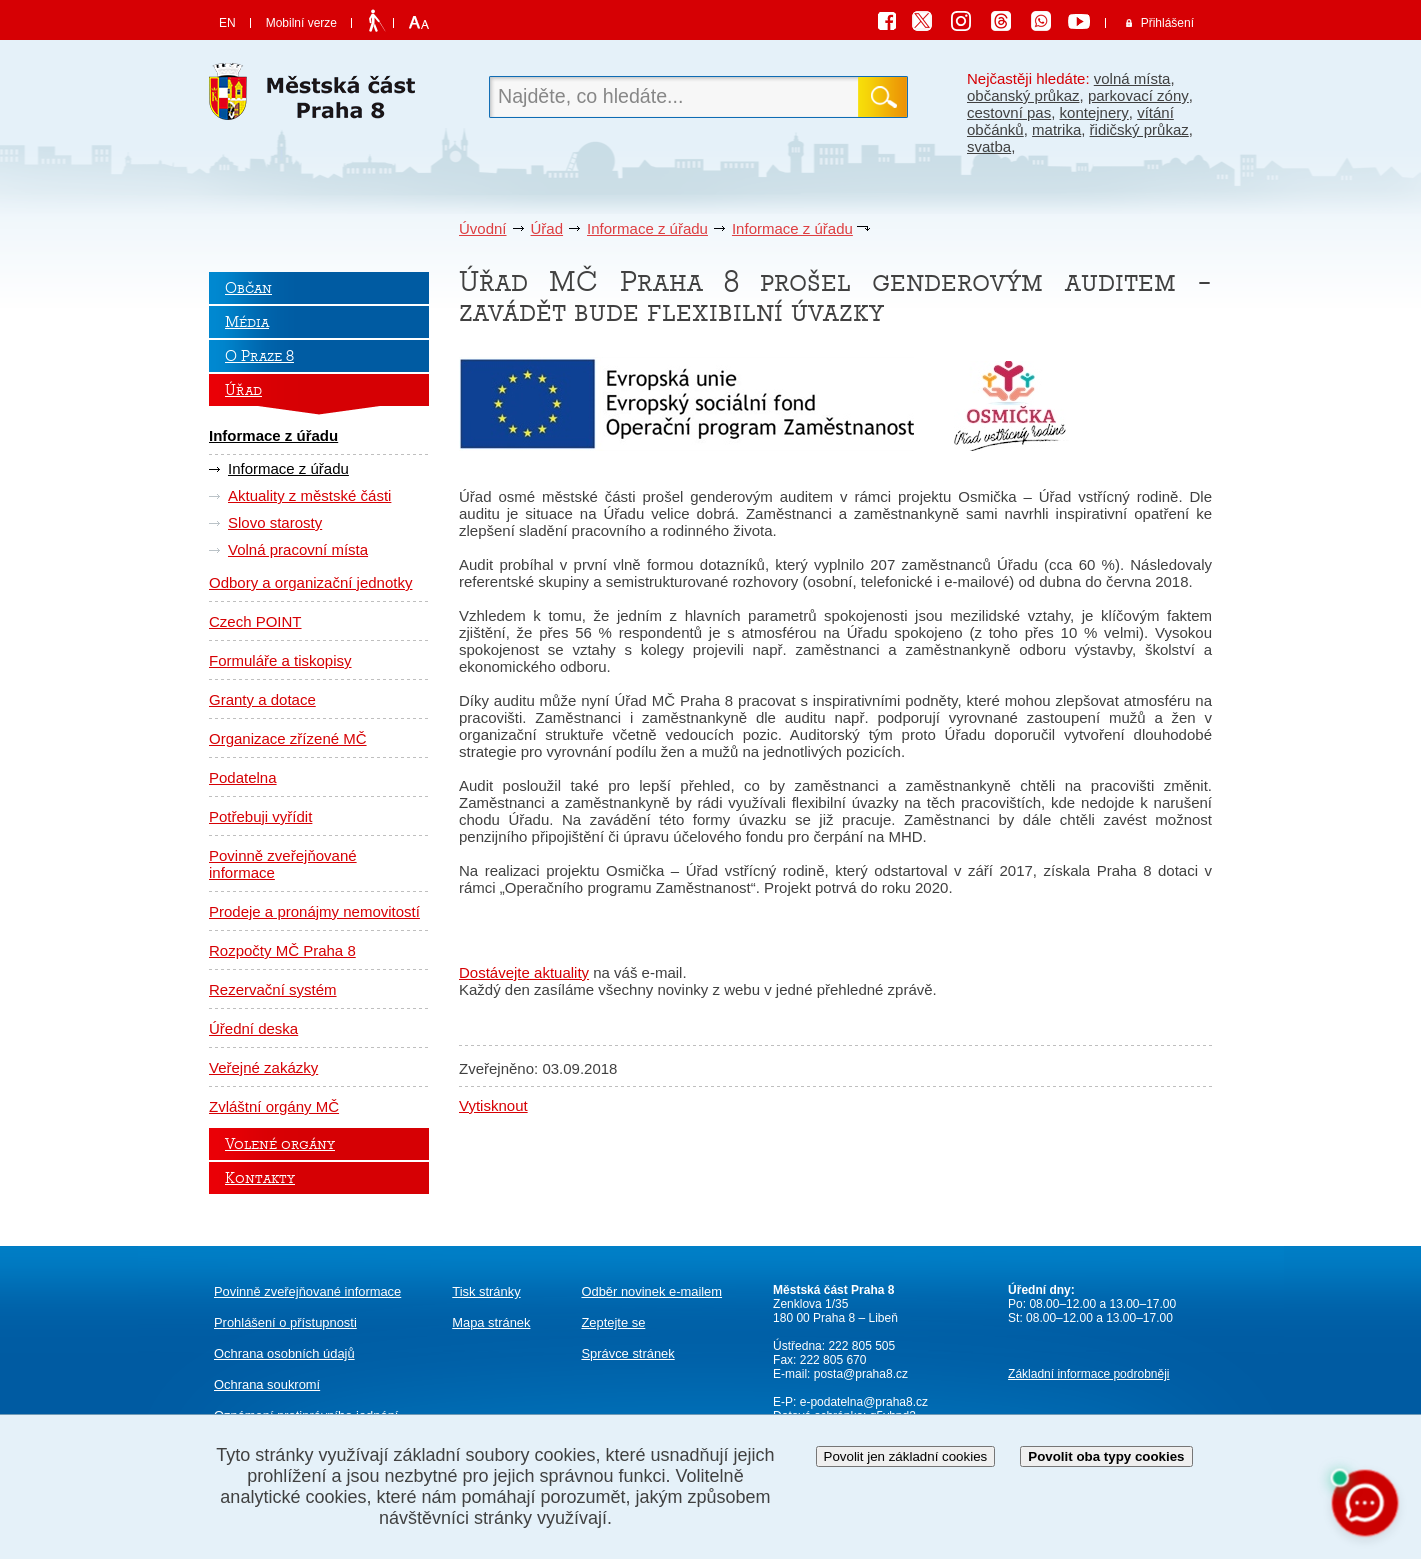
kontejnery (1094, 112)
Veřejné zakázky (263, 1067)
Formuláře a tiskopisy (280, 660)
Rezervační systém (273, 989)
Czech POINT (255, 621)
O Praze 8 (259, 356)
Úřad (547, 228)
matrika (1056, 129)
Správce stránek (627, 1353)
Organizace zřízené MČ (288, 738)
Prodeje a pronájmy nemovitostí (314, 911)
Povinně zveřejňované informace (283, 864)
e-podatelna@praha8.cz (862, 1402)
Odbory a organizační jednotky (310, 582)
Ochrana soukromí (267, 1384)
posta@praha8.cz (861, 1374)
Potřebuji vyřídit (260, 816)
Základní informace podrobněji (1088, 1374)
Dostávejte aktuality (524, 972)
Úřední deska (253, 1028)
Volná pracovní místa (298, 549)
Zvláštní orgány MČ (274, 1106)
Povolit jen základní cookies (906, 1456)
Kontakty (260, 1178)
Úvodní (483, 228)
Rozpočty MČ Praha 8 (282, 950)
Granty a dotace (262, 699)
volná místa (1132, 78)
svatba (989, 146)
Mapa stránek (491, 1322)
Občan (248, 288)
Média (247, 322)
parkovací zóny (1138, 95)
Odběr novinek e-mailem (651, 1291)
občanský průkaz (1023, 95)
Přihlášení (1167, 23)
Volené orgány (280, 1144)
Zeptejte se (613, 1322)
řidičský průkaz (1139, 129)
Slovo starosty (275, 522)
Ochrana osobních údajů (284, 1353)
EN (227, 23)
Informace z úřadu (647, 228)
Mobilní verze (301, 23)
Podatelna (243, 777)
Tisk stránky (486, 1291)
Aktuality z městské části (309, 495)
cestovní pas (1009, 112)
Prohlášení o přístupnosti (285, 1322)
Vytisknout (493, 1105)
